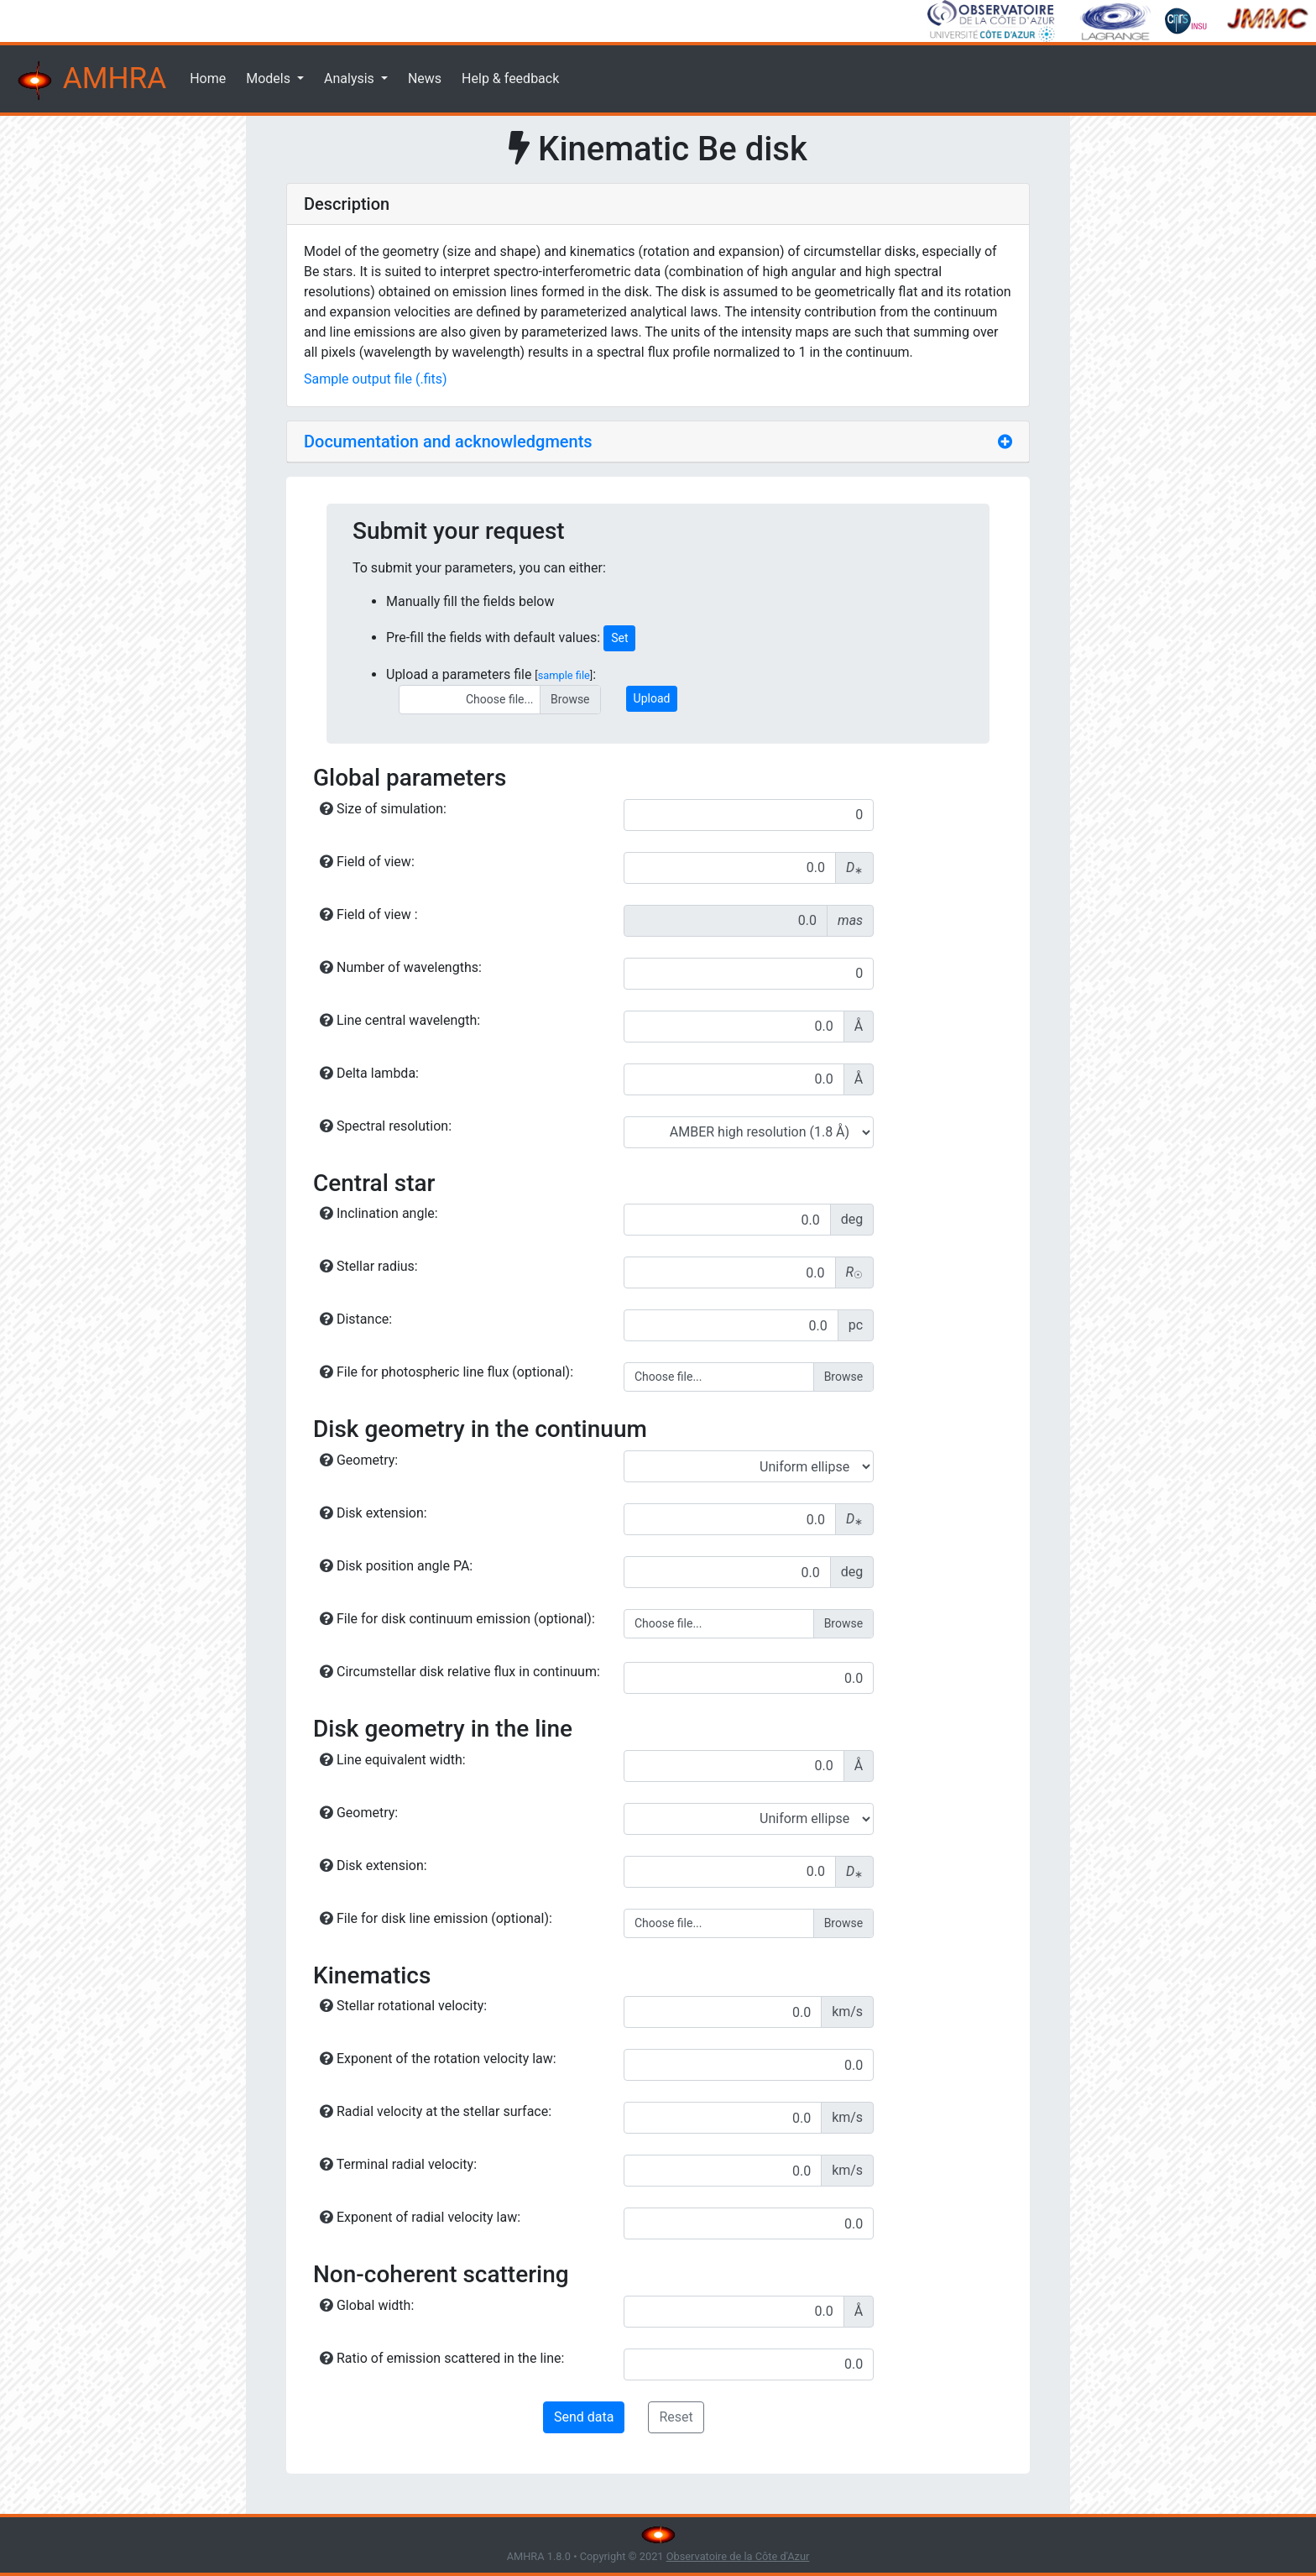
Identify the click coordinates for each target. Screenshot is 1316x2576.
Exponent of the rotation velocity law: (438, 2059)
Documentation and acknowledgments (448, 441)
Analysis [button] (351, 78)
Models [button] (270, 78)
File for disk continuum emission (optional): (457, 1619)
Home (208, 78)
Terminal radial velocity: (398, 2164)
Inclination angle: (379, 1213)
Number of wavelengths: (401, 967)
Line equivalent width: (393, 1760)
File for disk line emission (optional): (436, 1918)
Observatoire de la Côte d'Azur (738, 2556)
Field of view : (369, 914)
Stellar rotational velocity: (403, 2006)
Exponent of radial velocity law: (420, 2217)
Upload (652, 698)
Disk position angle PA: (396, 1566)
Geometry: (359, 1460)
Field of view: (367, 862)
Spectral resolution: (386, 1126)
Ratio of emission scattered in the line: (442, 2358)
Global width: (367, 2305)
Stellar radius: (369, 1266)
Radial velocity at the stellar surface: (435, 2111)
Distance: (356, 1319)
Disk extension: (373, 1513)
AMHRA (89, 81)
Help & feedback (510, 78)
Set (619, 638)
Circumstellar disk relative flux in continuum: (460, 1672)
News (424, 78)
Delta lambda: (369, 1073)
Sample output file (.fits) (375, 379)
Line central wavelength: (400, 1020)
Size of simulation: (383, 809)
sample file (564, 675)
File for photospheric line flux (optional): (446, 1372)
